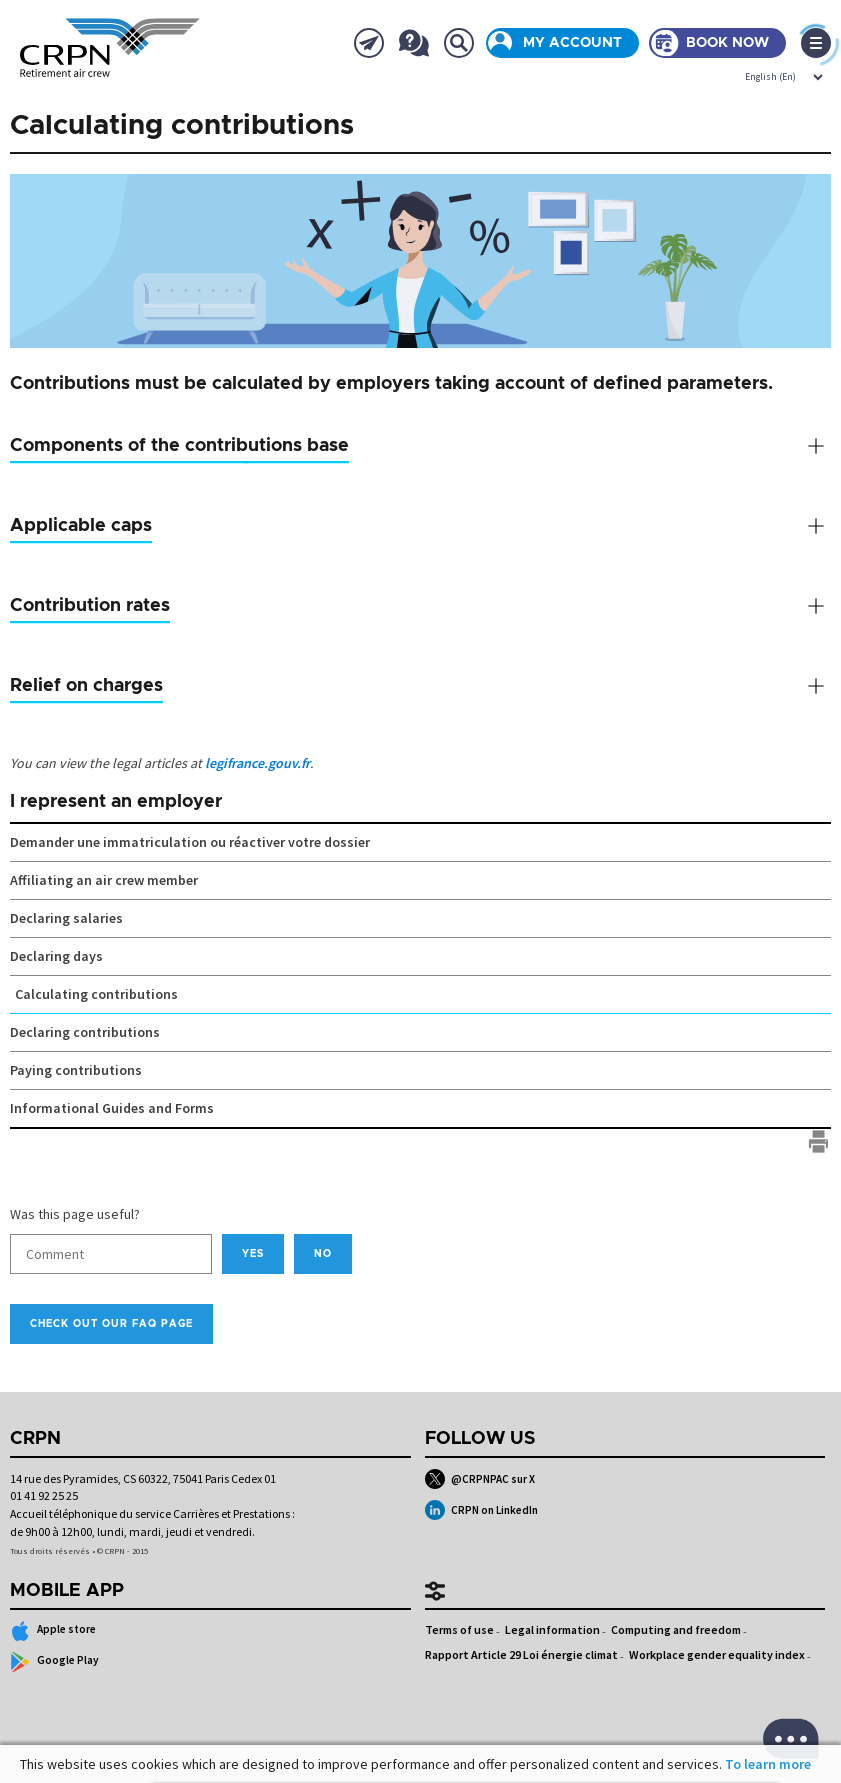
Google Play (54, 1662)
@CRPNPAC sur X (480, 1479)
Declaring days (56, 956)
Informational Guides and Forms (112, 1108)
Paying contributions (76, 1070)
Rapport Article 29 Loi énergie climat (521, 1654)
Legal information (552, 1629)
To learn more (768, 1764)
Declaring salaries (66, 918)
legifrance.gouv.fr (257, 763)
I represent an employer (116, 802)
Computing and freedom (676, 1629)
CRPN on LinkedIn (482, 1510)
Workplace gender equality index (717, 1654)
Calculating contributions (96, 994)
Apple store (53, 1631)
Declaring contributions (85, 1032)
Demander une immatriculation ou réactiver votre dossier (190, 842)
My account (572, 43)
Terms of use (459, 1629)
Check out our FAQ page (111, 1324)
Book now (727, 43)
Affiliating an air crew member (104, 880)
